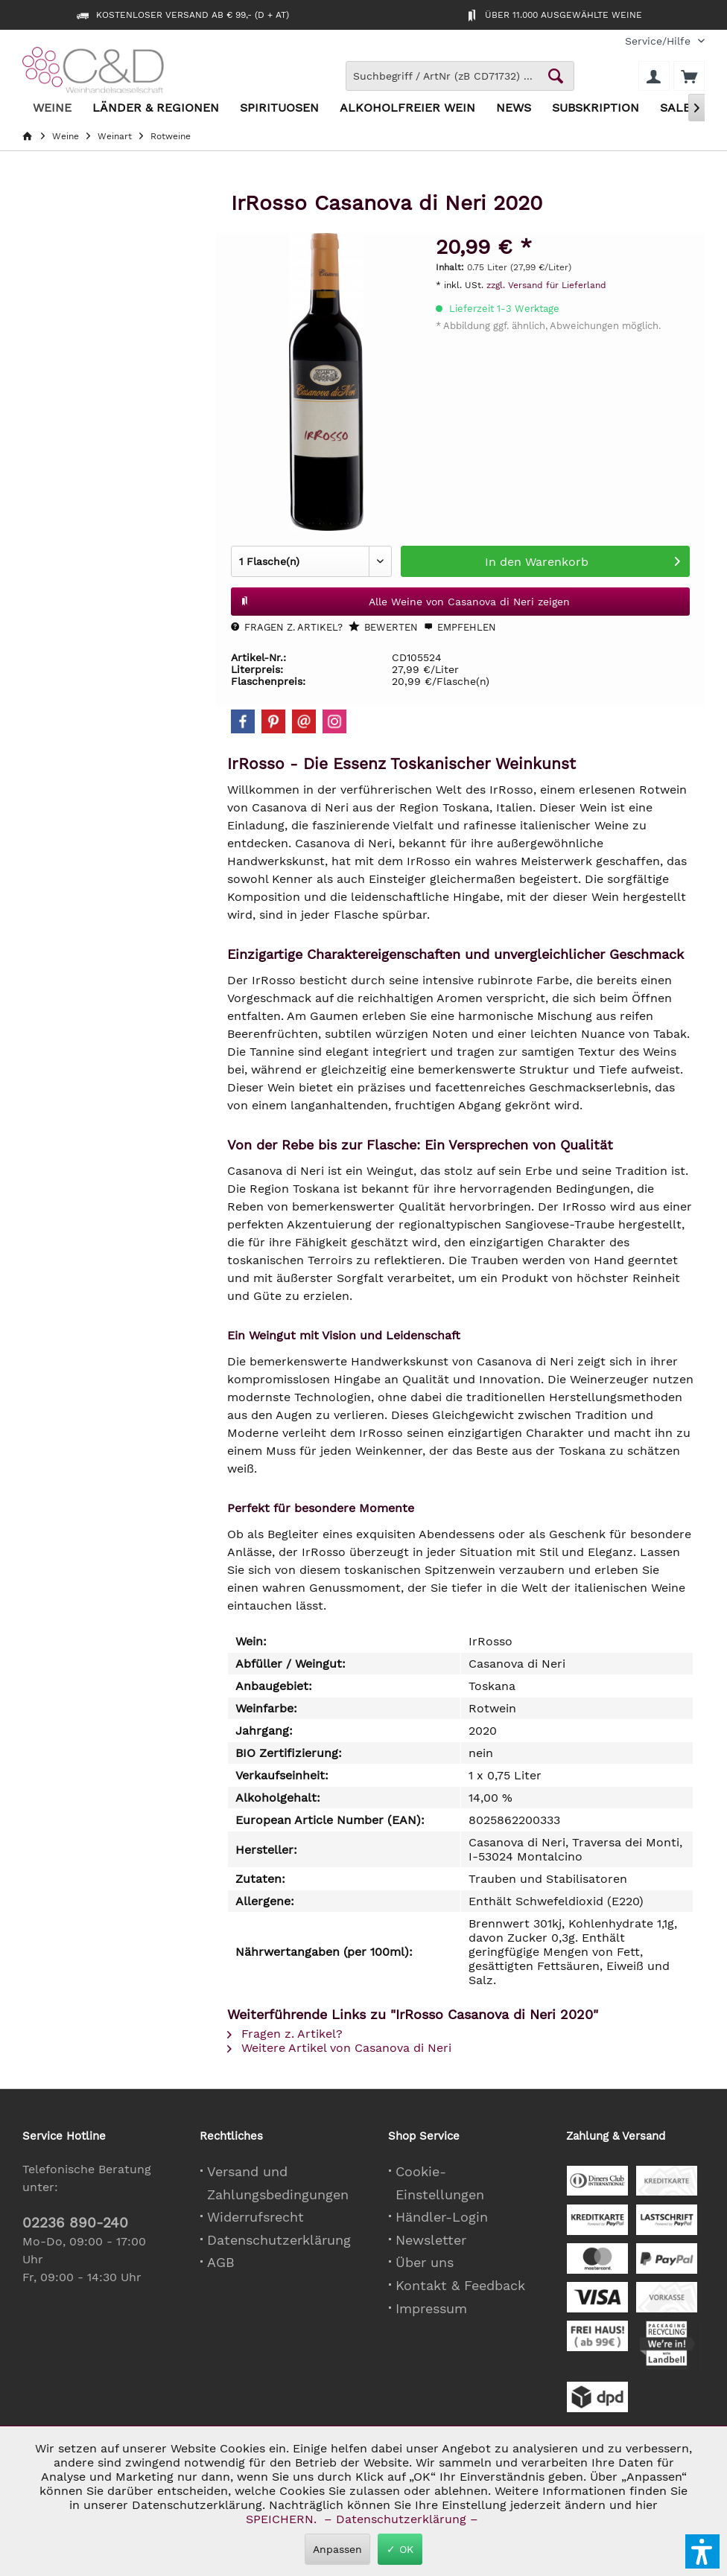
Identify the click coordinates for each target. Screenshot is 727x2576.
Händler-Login (442, 2217)
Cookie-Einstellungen (440, 2183)
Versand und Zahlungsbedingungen (278, 2183)
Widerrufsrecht (255, 2217)
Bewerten (383, 627)
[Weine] (52, 108)
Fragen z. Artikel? (287, 627)
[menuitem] (659, 41)
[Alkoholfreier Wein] (407, 108)
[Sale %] (682, 108)
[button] (702, 2551)
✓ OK (400, 2549)
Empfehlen (460, 627)
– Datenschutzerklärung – (401, 2519)
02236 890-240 (75, 2222)
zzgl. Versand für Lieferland (546, 285)
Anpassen (337, 2549)
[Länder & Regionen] (155, 108)
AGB (221, 2262)
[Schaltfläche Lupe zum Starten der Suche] (556, 75)
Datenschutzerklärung (279, 2240)
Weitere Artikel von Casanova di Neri (339, 2048)
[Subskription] (596, 108)
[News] (514, 108)
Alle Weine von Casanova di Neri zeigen (405, 599)
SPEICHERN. (283, 2519)
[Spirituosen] (279, 108)
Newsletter (431, 2240)
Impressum (431, 2308)
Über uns (425, 2262)
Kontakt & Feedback (460, 2285)
